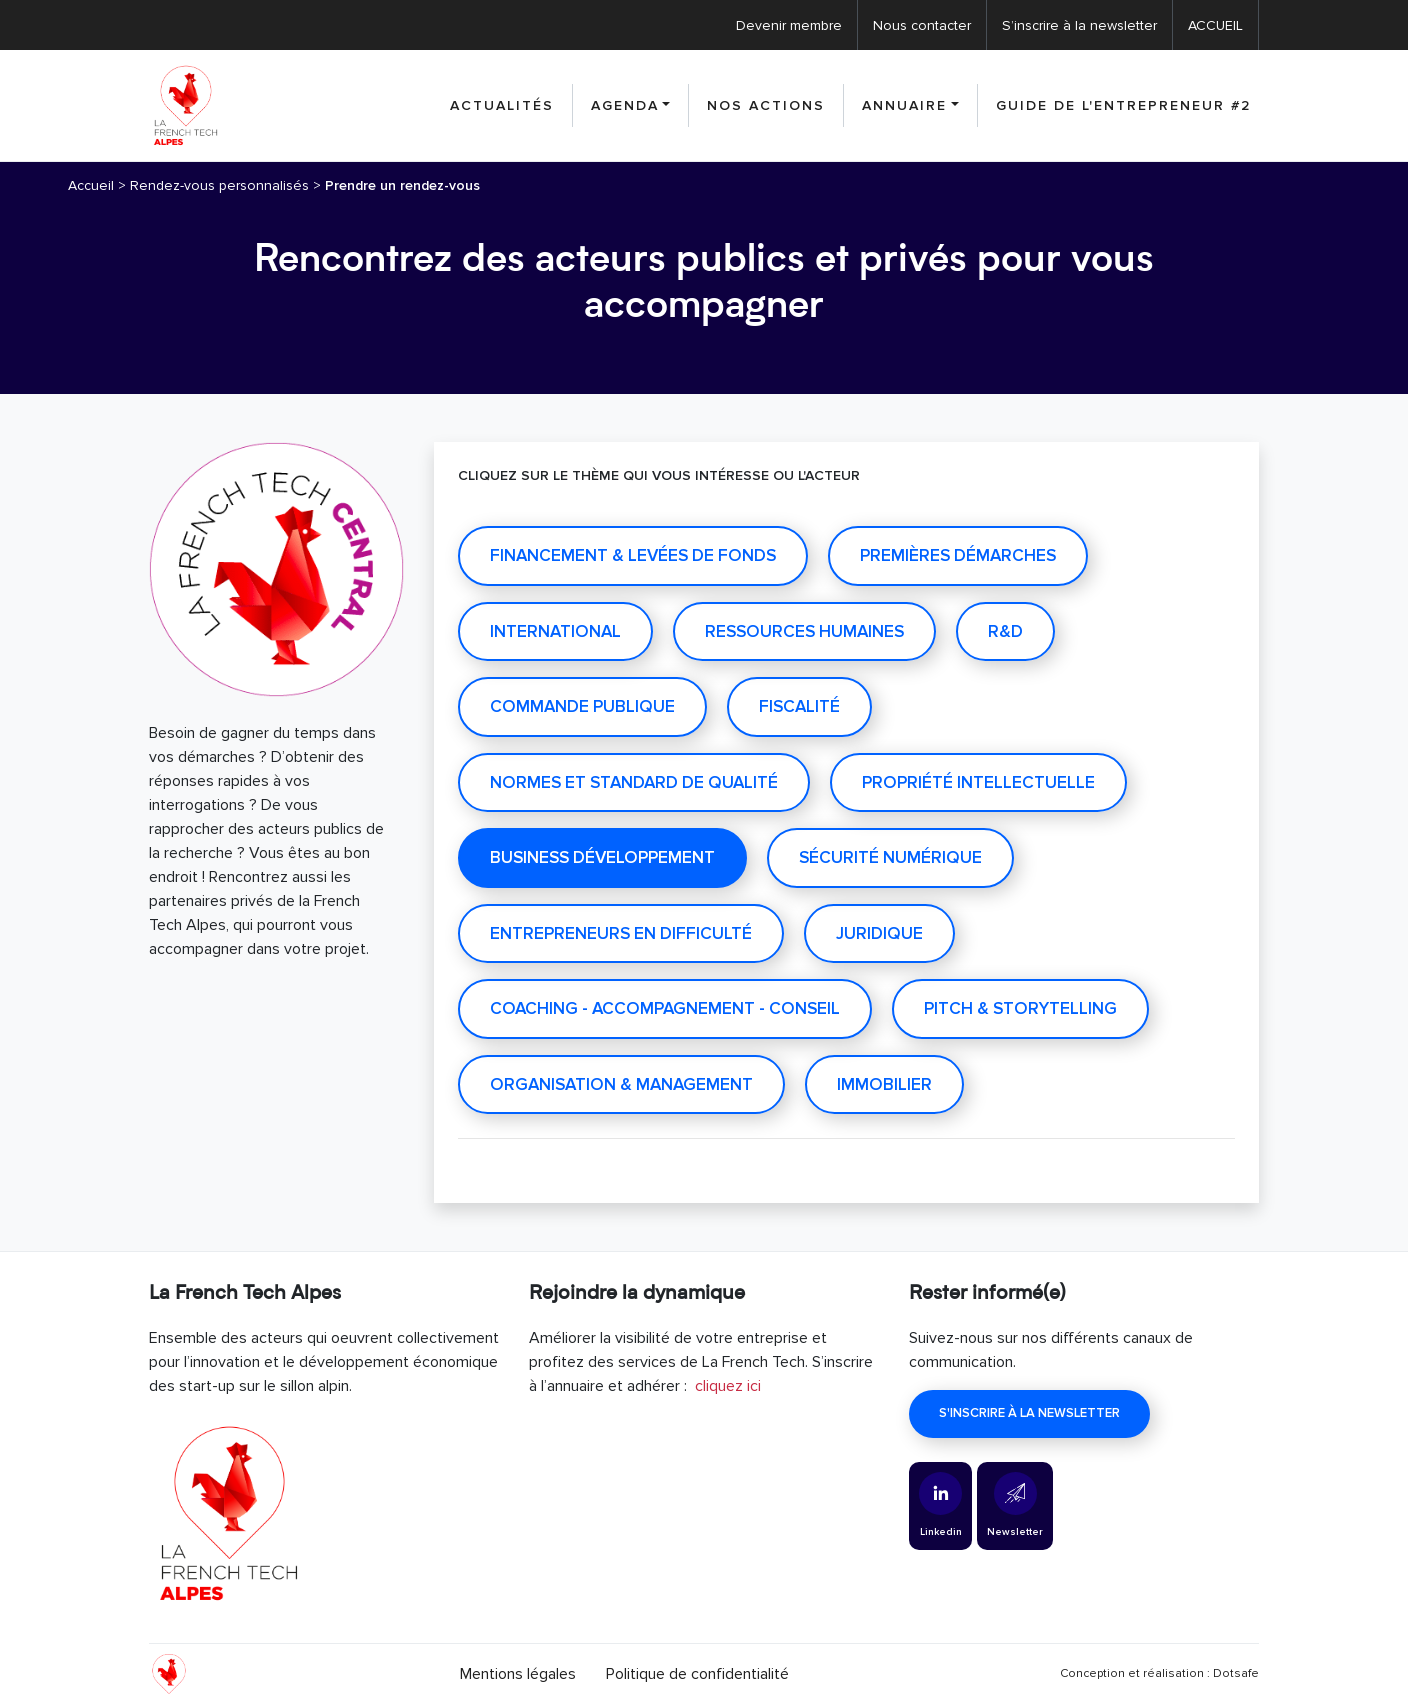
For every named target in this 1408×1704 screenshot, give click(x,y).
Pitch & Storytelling (1020, 1008)
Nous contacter (922, 25)
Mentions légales (518, 1674)
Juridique (879, 933)
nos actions (766, 105)
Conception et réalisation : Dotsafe (1159, 1673)
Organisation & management (621, 1084)
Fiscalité (799, 706)
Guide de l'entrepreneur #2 (1123, 105)
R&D (1005, 631)
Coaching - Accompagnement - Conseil (665, 1008)
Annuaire (904, 105)
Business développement (602, 857)
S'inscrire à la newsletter (1029, 1413)
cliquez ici (728, 1386)
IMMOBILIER (884, 1084)
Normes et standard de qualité (634, 782)
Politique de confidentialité (697, 1674)
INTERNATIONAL (555, 631)
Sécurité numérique (890, 857)
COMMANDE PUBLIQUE (582, 706)
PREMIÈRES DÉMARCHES (958, 555)
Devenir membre (789, 25)
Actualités (502, 105)
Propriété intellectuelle (978, 782)
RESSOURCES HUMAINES (804, 631)
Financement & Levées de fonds (633, 555)
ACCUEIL (1215, 25)
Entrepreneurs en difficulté (621, 933)
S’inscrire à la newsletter (1079, 25)
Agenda (625, 105)
